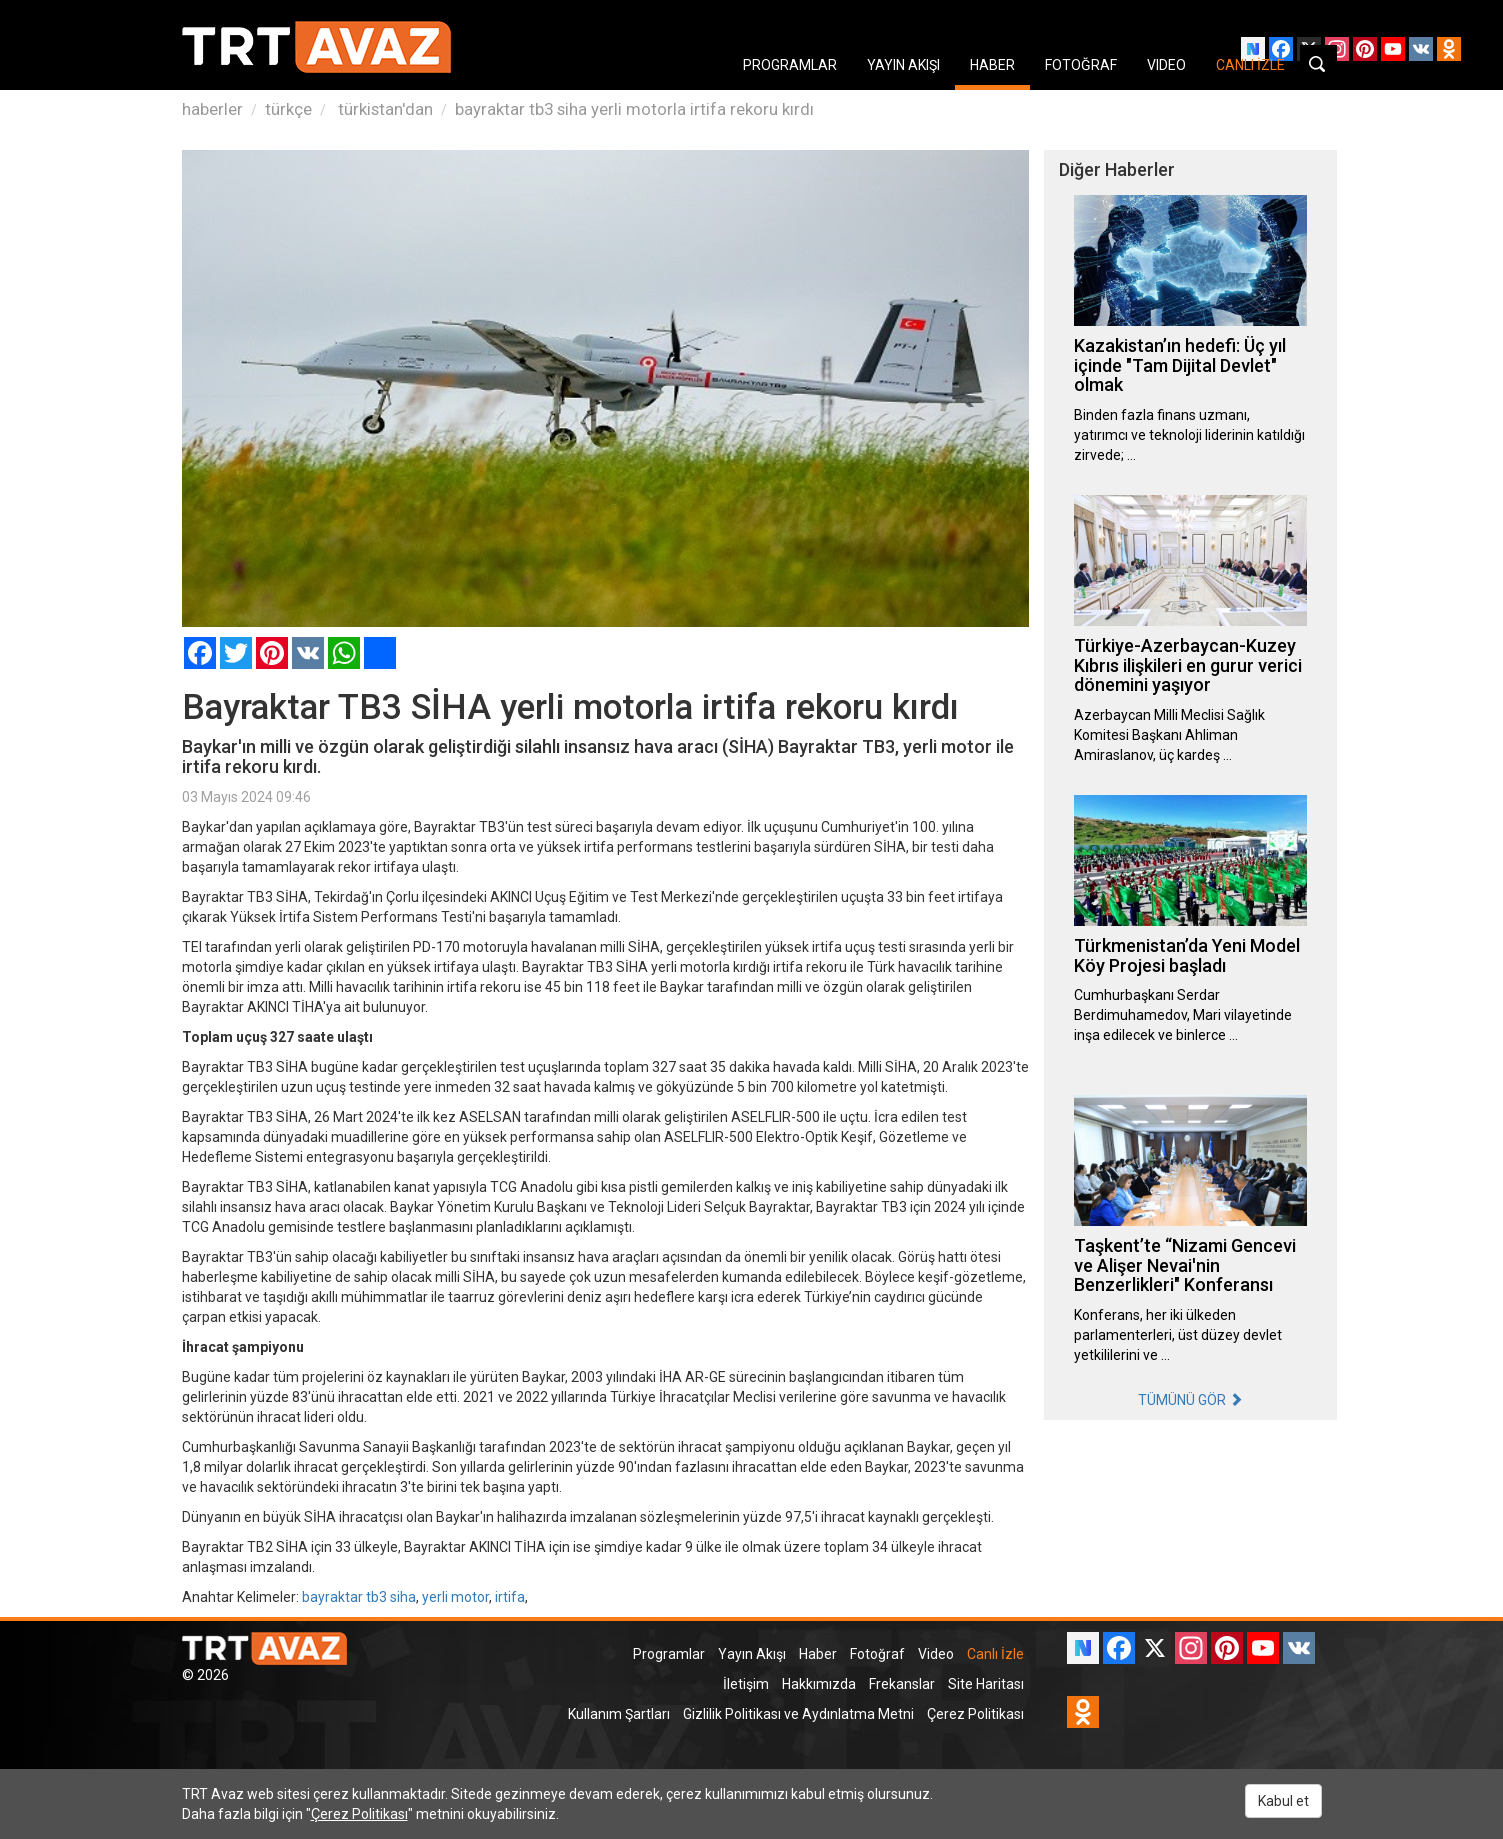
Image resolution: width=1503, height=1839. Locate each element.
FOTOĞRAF (1081, 65)
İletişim (746, 1684)
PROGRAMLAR (790, 65)
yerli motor (455, 1597)
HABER (992, 65)
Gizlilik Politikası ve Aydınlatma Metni (798, 1714)
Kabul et (1283, 1801)
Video (936, 1654)
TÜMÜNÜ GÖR (1190, 1400)
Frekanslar (902, 1684)
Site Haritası (986, 1684)
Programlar (669, 1654)
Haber (818, 1654)
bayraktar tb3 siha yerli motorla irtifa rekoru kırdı (634, 109)
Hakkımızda (819, 1684)
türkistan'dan (383, 109)
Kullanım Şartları (619, 1714)
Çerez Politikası (975, 1714)
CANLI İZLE (1250, 65)
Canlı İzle (995, 1654)
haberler (212, 109)
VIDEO (1166, 65)
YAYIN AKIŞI (903, 65)
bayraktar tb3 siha (359, 1597)
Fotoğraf (877, 1654)
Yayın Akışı (752, 1654)
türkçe (288, 109)
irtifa (510, 1597)
